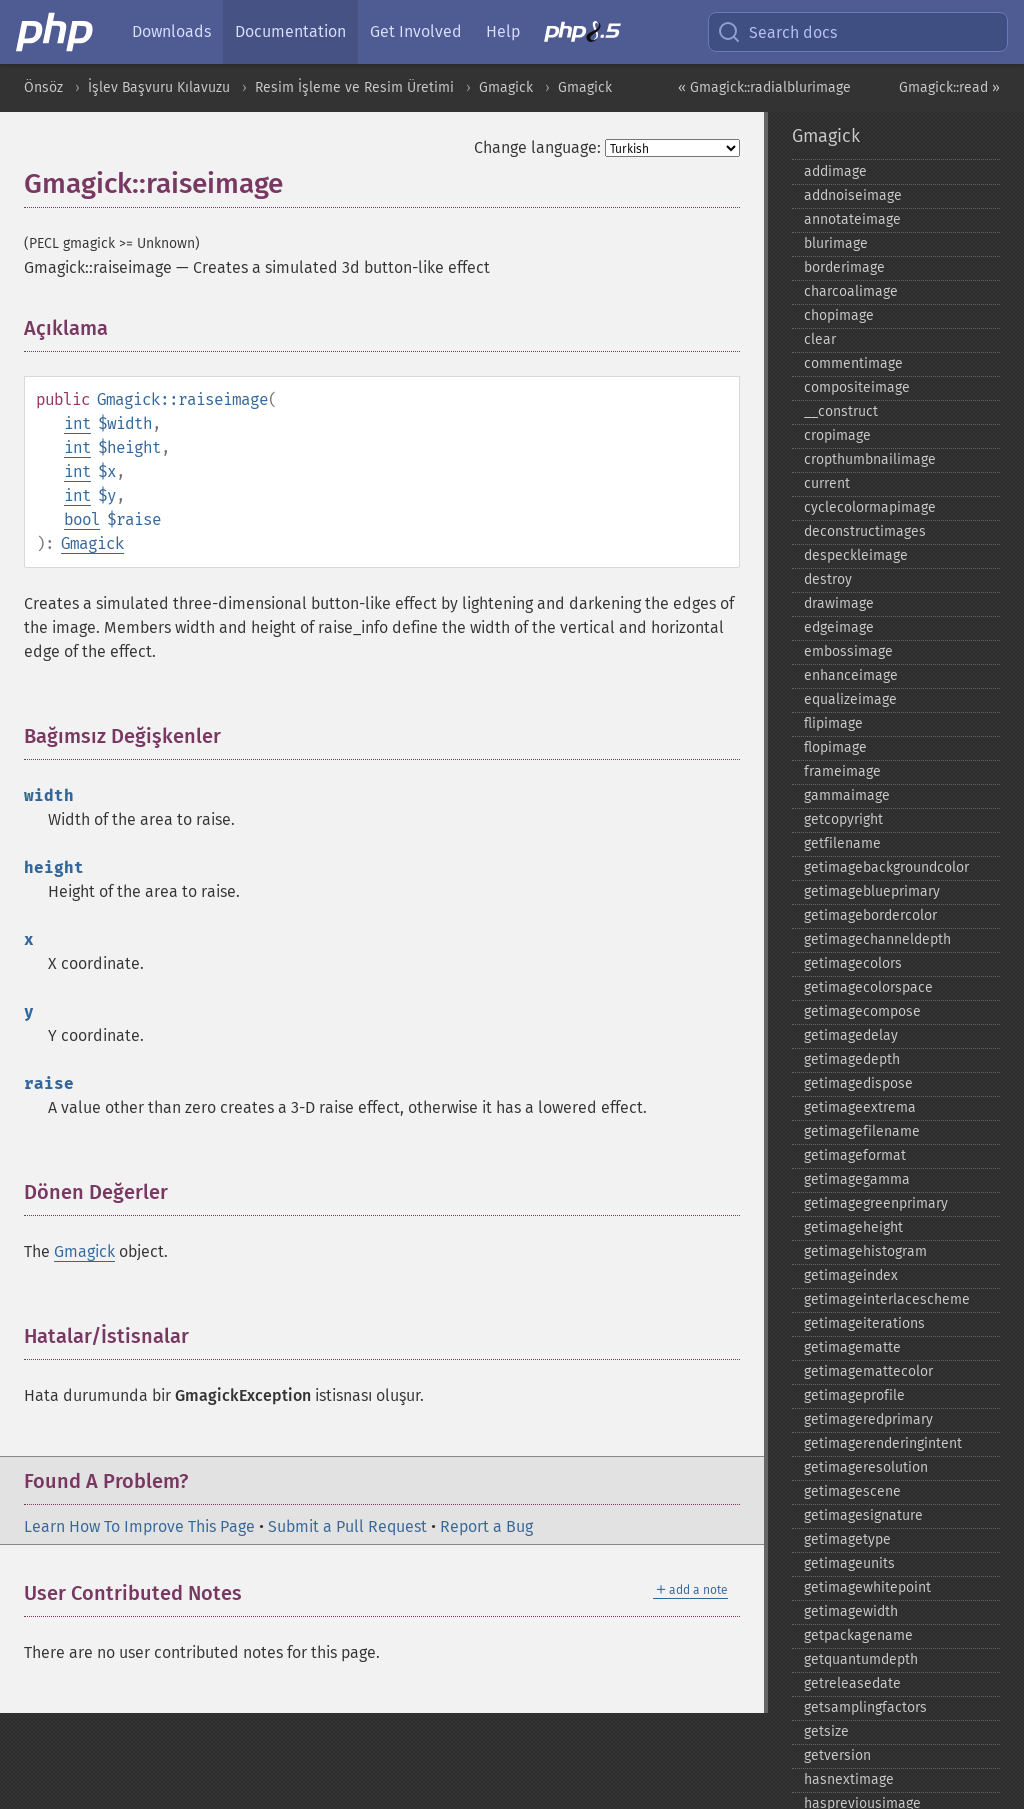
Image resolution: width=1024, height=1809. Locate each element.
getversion (837, 1755)
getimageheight (853, 1227)
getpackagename (858, 1635)
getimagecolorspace (868, 987)
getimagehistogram (865, 1251)
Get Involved (416, 31)
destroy (828, 579)
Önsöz (43, 87)
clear (820, 339)
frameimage (842, 771)
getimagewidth (851, 1611)
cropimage (837, 435)
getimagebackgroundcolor (886, 867)
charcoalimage (851, 291)
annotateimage (852, 219)
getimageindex (851, 1275)
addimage (835, 171)
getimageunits (849, 1563)
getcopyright (843, 819)
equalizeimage (850, 699)
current (827, 483)
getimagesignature (863, 1515)
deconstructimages (865, 531)
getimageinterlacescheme (887, 1299)
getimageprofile (854, 1395)
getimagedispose (858, 1083)
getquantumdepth (861, 1659)
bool (82, 519)
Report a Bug (486, 1526)
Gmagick (506, 87)
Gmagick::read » (949, 87)
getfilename (842, 843)
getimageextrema (860, 1107)
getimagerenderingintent (883, 1443)
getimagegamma (857, 1179)
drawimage (839, 603)
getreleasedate (852, 1683)
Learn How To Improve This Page (139, 1526)
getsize (826, 1731)
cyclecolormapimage (870, 507)
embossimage (848, 651)
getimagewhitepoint (867, 1587)
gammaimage (847, 795)
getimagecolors (853, 963)
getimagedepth (852, 1059)
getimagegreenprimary (876, 1203)
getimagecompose (862, 1011)
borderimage (844, 267)
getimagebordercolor (870, 915)
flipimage (833, 723)
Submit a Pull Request (347, 1526)
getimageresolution (866, 1467)
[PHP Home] (56, 32)
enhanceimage (851, 675)
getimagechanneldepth (877, 939)
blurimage (836, 243)
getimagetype (847, 1539)
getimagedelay (851, 1035)
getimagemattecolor (868, 1371)
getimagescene (852, 1491)
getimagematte (852, 1347)
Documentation (290, 31)
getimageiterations (864, 1323)
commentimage (853, 363)
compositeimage (857, 387)
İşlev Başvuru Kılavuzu (159, 87)
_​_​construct (841, 411)
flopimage (835, 747)
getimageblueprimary (872, 891)
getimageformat (855, 1155)
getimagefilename (862, 1131)
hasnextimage (849, 1779)
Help (503, 31)
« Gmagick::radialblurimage (764, 87)
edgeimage (839, 627)
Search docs (777, 32)
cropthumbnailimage (870, 459)
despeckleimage (856, 555)
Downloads (171, 31)
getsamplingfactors (865, 1707)
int (77, 423)
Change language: (537, 147)
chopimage (839, 315)
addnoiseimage (853, 195)
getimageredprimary (868, 1419)
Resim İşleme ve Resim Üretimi (354, 87)
